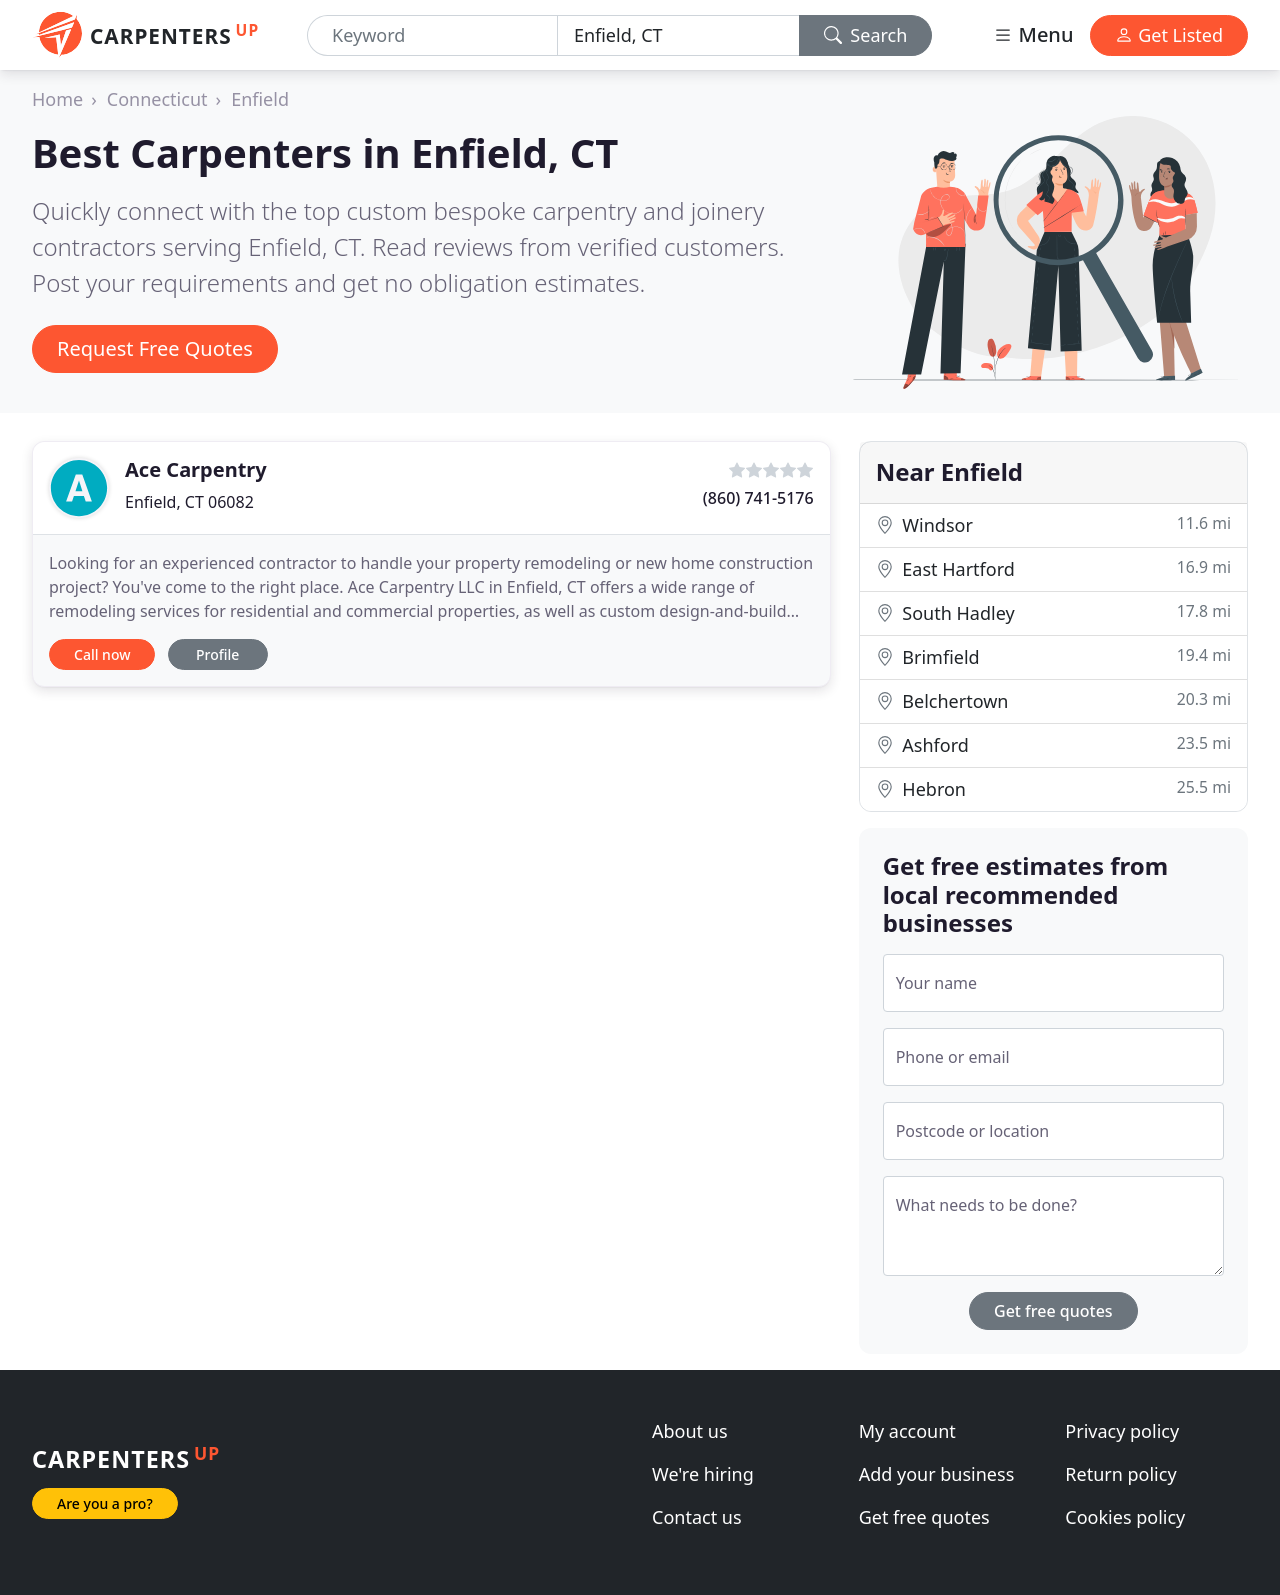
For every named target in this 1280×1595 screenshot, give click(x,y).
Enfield (260, 99)
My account (907, 1431)
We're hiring (703, 1474)
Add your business (937, 1474)
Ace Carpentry (196, 469)
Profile (217, 654)
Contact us (697, 1517)
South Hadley (1053, 612)
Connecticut (157, 99)
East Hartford (1053, 568)
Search (866, 35)
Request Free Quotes (155, 348)
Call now (102, 654)
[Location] (678, 35)
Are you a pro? (105, 1503)
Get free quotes (1053, 1311)
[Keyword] (432, 35)
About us (690, 1431)
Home (57, 99)
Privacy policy (1122, 1431)
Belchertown (1053, 700)
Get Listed (1169, 35)
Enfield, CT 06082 (189, 502)
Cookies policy (1125, 1517)
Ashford (1053, 744)
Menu (1033, 34)
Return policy (1120, 1474)
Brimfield (1053, 656)
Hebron (1053, 788)
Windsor (1053, 524)
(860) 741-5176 (758, 498)
